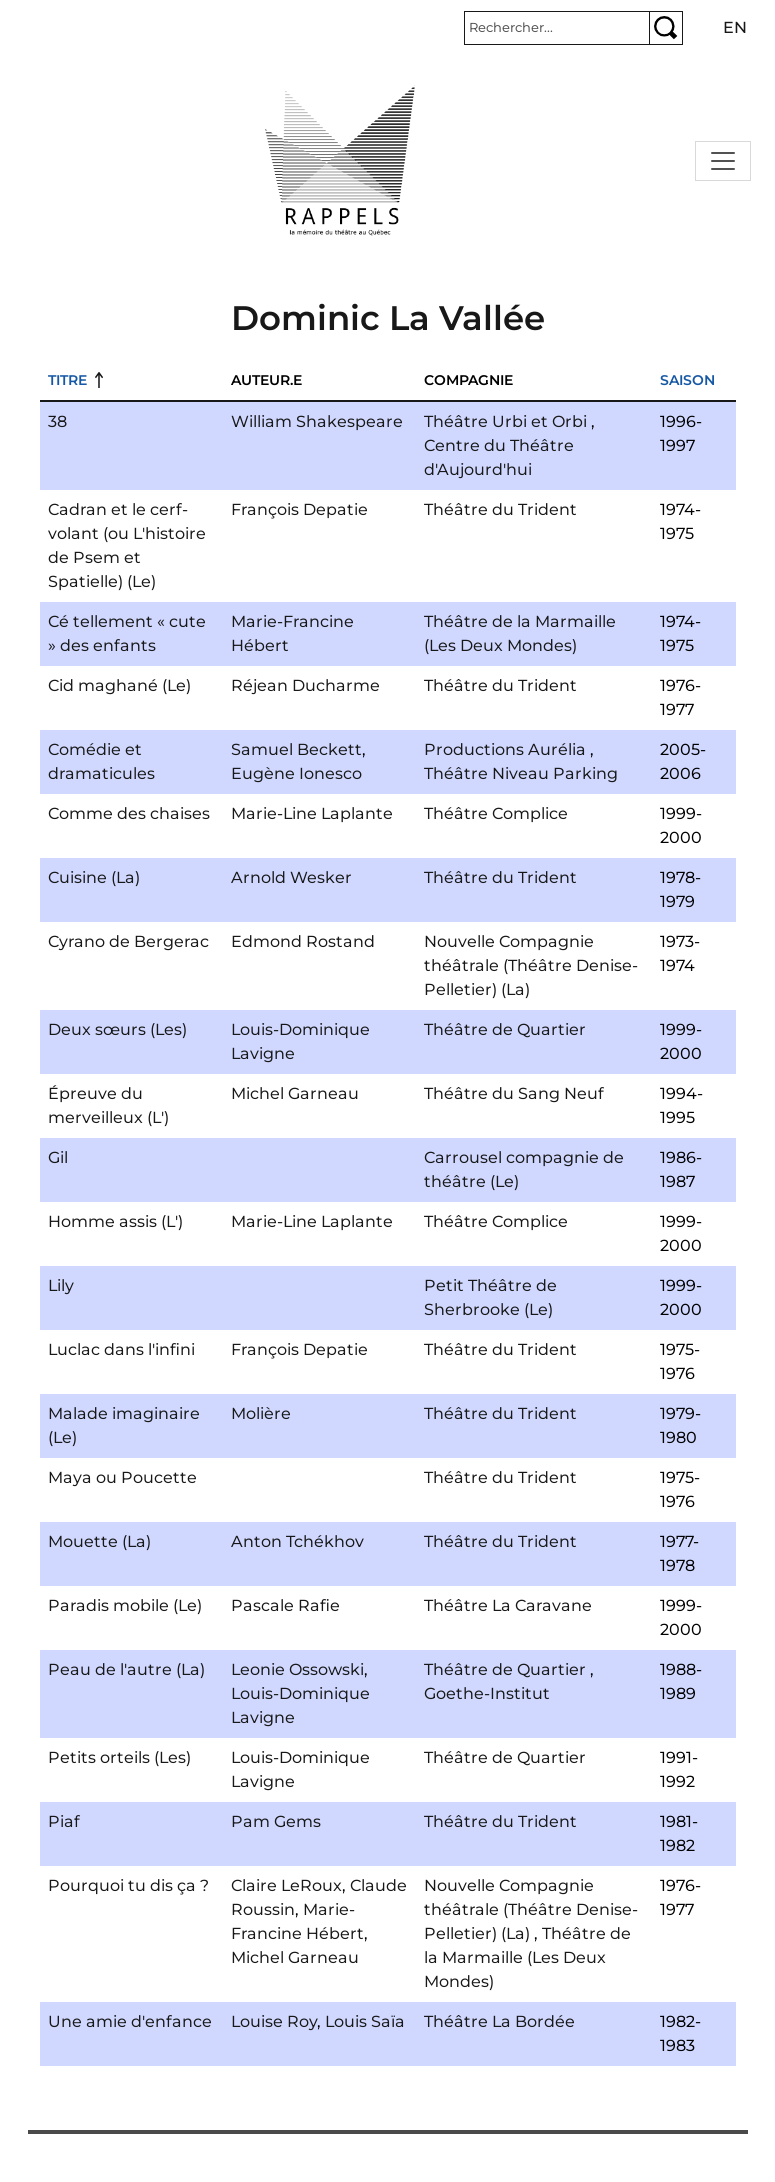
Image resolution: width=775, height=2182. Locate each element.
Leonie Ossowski (297, 1669)
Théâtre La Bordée (499, 2021)
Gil (58, 1157)
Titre (67, 380)
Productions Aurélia (505, 749)
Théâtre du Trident (500, 509)
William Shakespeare (317, 421)
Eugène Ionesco (296, 773)
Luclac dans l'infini (121, 1349)
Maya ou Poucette (122, 1477)
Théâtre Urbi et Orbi (505, 421)
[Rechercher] (557, 28)
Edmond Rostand (303, 941)
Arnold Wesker (291, 877)
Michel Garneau (295, 1093)
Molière (261, 1413)
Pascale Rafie (285, 1605)
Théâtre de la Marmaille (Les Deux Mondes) (527, 1957)
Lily (61, 1285)
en (735, 27)
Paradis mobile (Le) (125, 1605)
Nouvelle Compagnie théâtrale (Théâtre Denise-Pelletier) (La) (531, 965)
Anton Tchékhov (297, 1541)
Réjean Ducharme (305, 685)
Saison (687, 380)
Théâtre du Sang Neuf (514, 1093)
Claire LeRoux (286, 1885)
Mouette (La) (99, 1541)
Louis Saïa (365, 2021)
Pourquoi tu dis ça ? (128, 1885)
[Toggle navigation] (723, 161)
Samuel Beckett (296, 749)
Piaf (64, 1821)
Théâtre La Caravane (508, 1605)
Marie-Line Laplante (312, 813)
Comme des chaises (129, 813)
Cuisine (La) (94, 877)
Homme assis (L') (115, 1221)
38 (57, 421)
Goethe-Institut (487, 1693)
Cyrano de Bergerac (128, 941)
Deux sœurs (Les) (117, 1029)
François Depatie (299, 509)
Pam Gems (276, 1821)
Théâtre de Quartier (505, 1029)
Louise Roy (274, 2021)
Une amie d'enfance (130, 2021)
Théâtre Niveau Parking (521, 773)
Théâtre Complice (496, 813)
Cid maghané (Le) (119, 685)
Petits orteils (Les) (119, 1757)
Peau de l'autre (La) (126, 1669)
